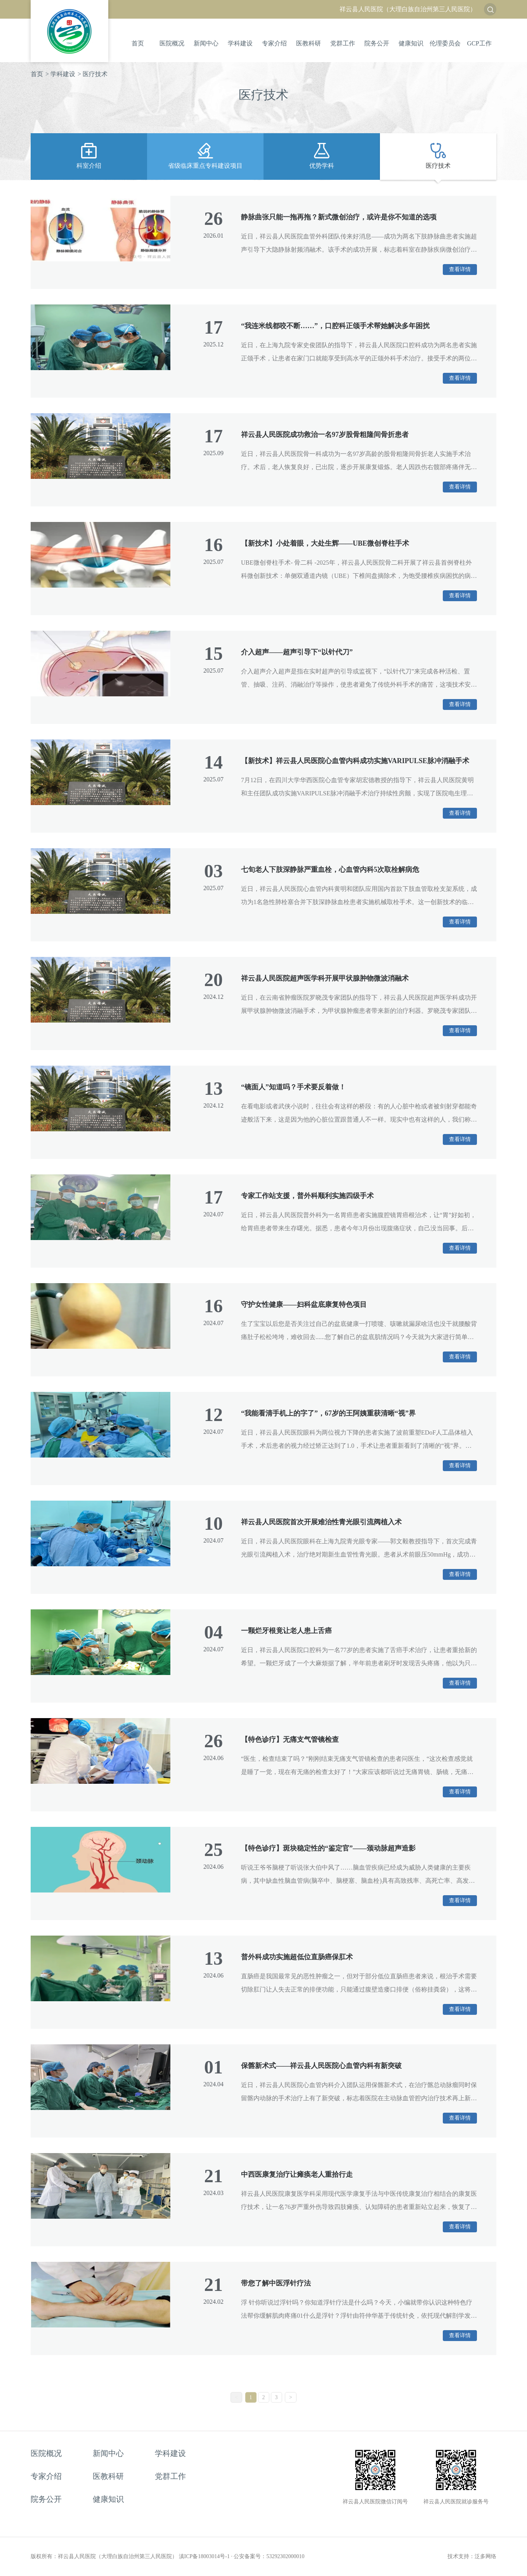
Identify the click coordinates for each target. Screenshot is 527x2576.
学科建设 (240, 43)
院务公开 (376, 43)
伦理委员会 (445, 43)
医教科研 (308, 43)
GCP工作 (479, 43)
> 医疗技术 (92, 74)
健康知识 (411, 43)
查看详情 (460, 269)
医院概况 (171, 43)
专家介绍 (274, 43)
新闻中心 (206, 43)
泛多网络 (485, 2556)
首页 (138, 43)
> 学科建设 (60, 74)
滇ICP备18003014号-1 (204, 2556)
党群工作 (342, 43)
